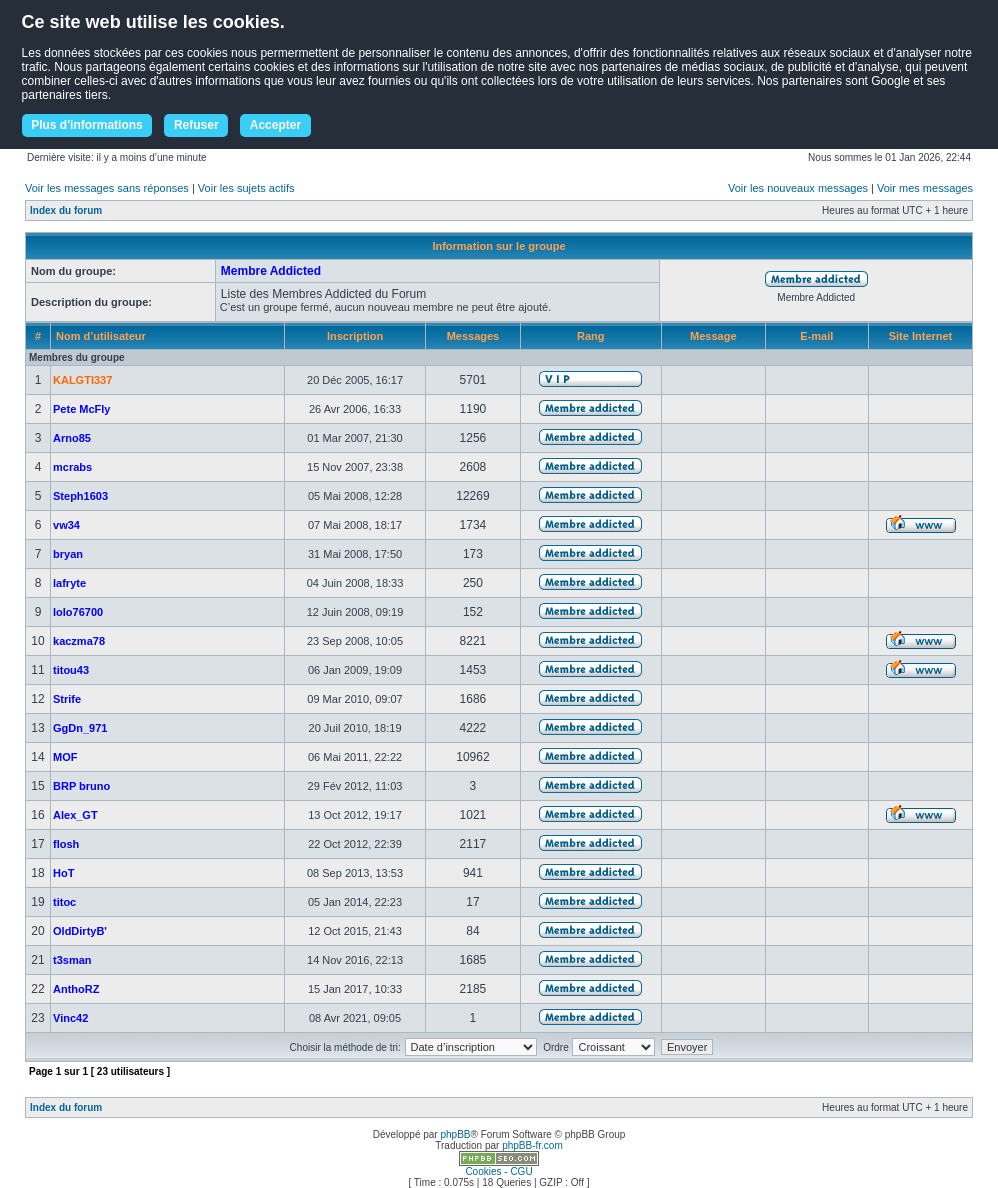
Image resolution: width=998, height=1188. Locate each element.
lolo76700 (78, 612)
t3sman (72, 960)
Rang (591, 336)
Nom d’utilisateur (101, 336)
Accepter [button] (275, 125)
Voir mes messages (925, 188)
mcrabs (72, 467)
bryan (68, 554)
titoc (64, 902)
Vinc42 (70, 1018)
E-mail (816, 336)
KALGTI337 (82, 380)
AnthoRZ (76, 989)
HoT (63, 873)
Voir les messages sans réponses (107, 188)
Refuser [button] (196, 125)
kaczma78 (79, 641)
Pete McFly (81, 409)
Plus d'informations (87, 125)
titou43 (71, 670)
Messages (473, 336)
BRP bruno (81, 786)
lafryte (69, 583)
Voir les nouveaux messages (798, 188)
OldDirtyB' (80, 931)
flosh (66, 844)
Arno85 (72, 438)
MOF (65, 757)
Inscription (355, 336)
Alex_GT (75, 815)
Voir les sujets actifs (246, 188)
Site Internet (921, 336)
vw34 (66, 525)
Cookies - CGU (498, 1171)
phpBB (455, 1134)
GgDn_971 (80, 728)
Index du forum (66, 210)
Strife (67, 699)
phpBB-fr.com (532, 1145)
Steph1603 (80, 496)
